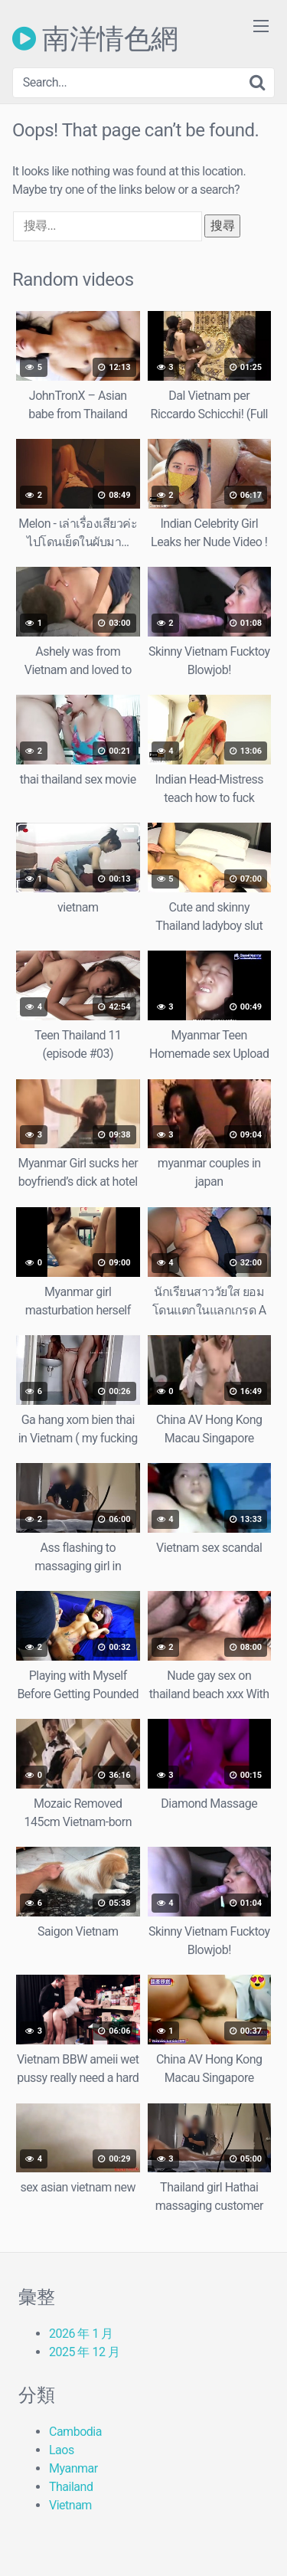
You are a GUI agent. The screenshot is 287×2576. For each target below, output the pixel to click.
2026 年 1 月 (81, 2333)
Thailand (71, 2486)
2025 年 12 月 (84, 2352)
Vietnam (70, 2505)
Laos (61, 2450)
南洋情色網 (95, 38)
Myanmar (73, 2468)
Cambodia (75, 2431)
